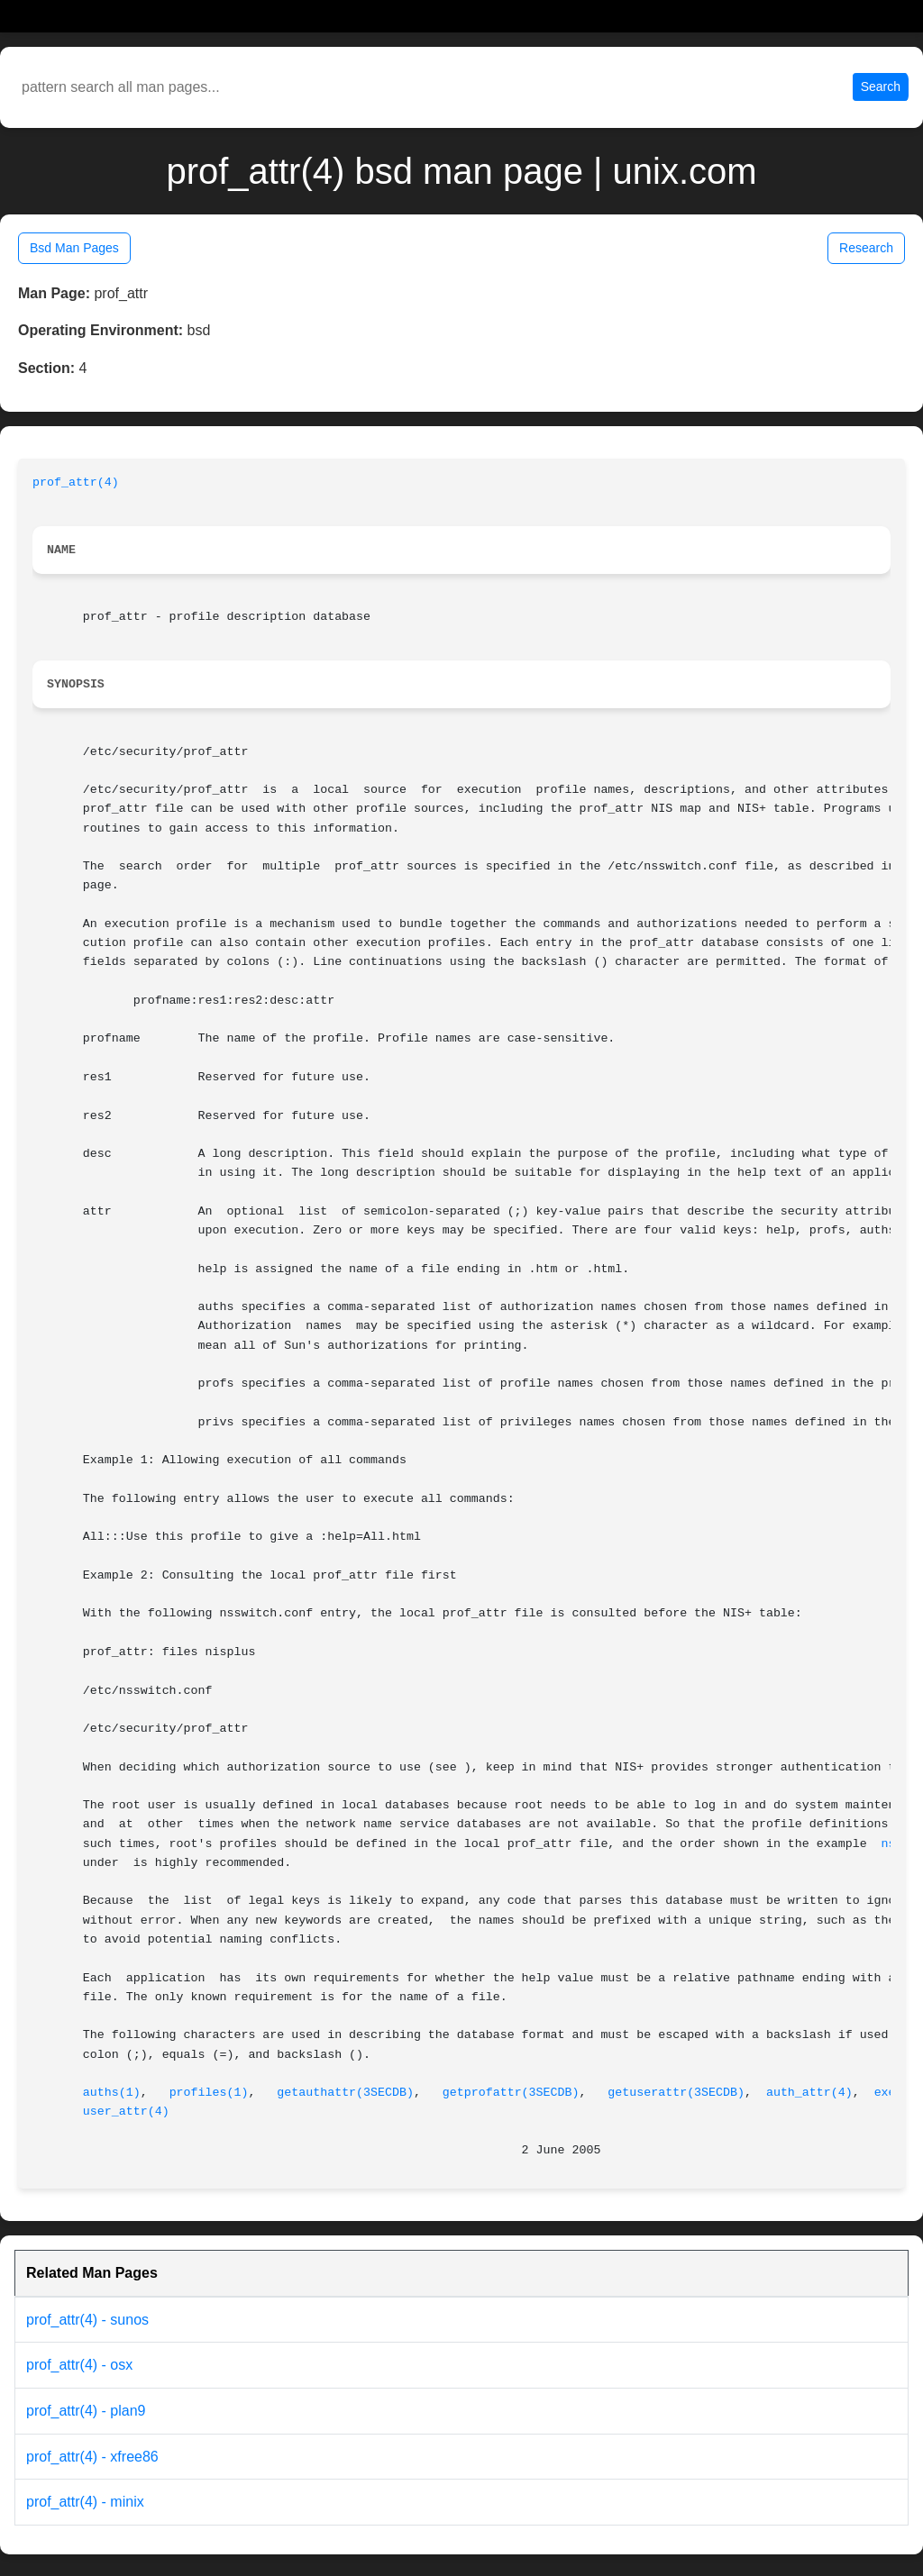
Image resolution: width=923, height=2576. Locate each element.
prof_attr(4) (75, 482)
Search (880, 86)
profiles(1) (209, 2092)
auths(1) (112, 2092)
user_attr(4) (126, 2111)
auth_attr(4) (809, 2092)
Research (866, 248)
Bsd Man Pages (74, 248)
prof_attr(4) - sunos (87, 2319)
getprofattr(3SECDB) (511, 2092)
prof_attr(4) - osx (79, 2364)
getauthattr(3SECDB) (345, 2092)
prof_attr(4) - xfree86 (92, 2456)
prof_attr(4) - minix (85, 2501)
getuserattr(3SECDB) (676, 2092)
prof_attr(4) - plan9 (86, 2410)
